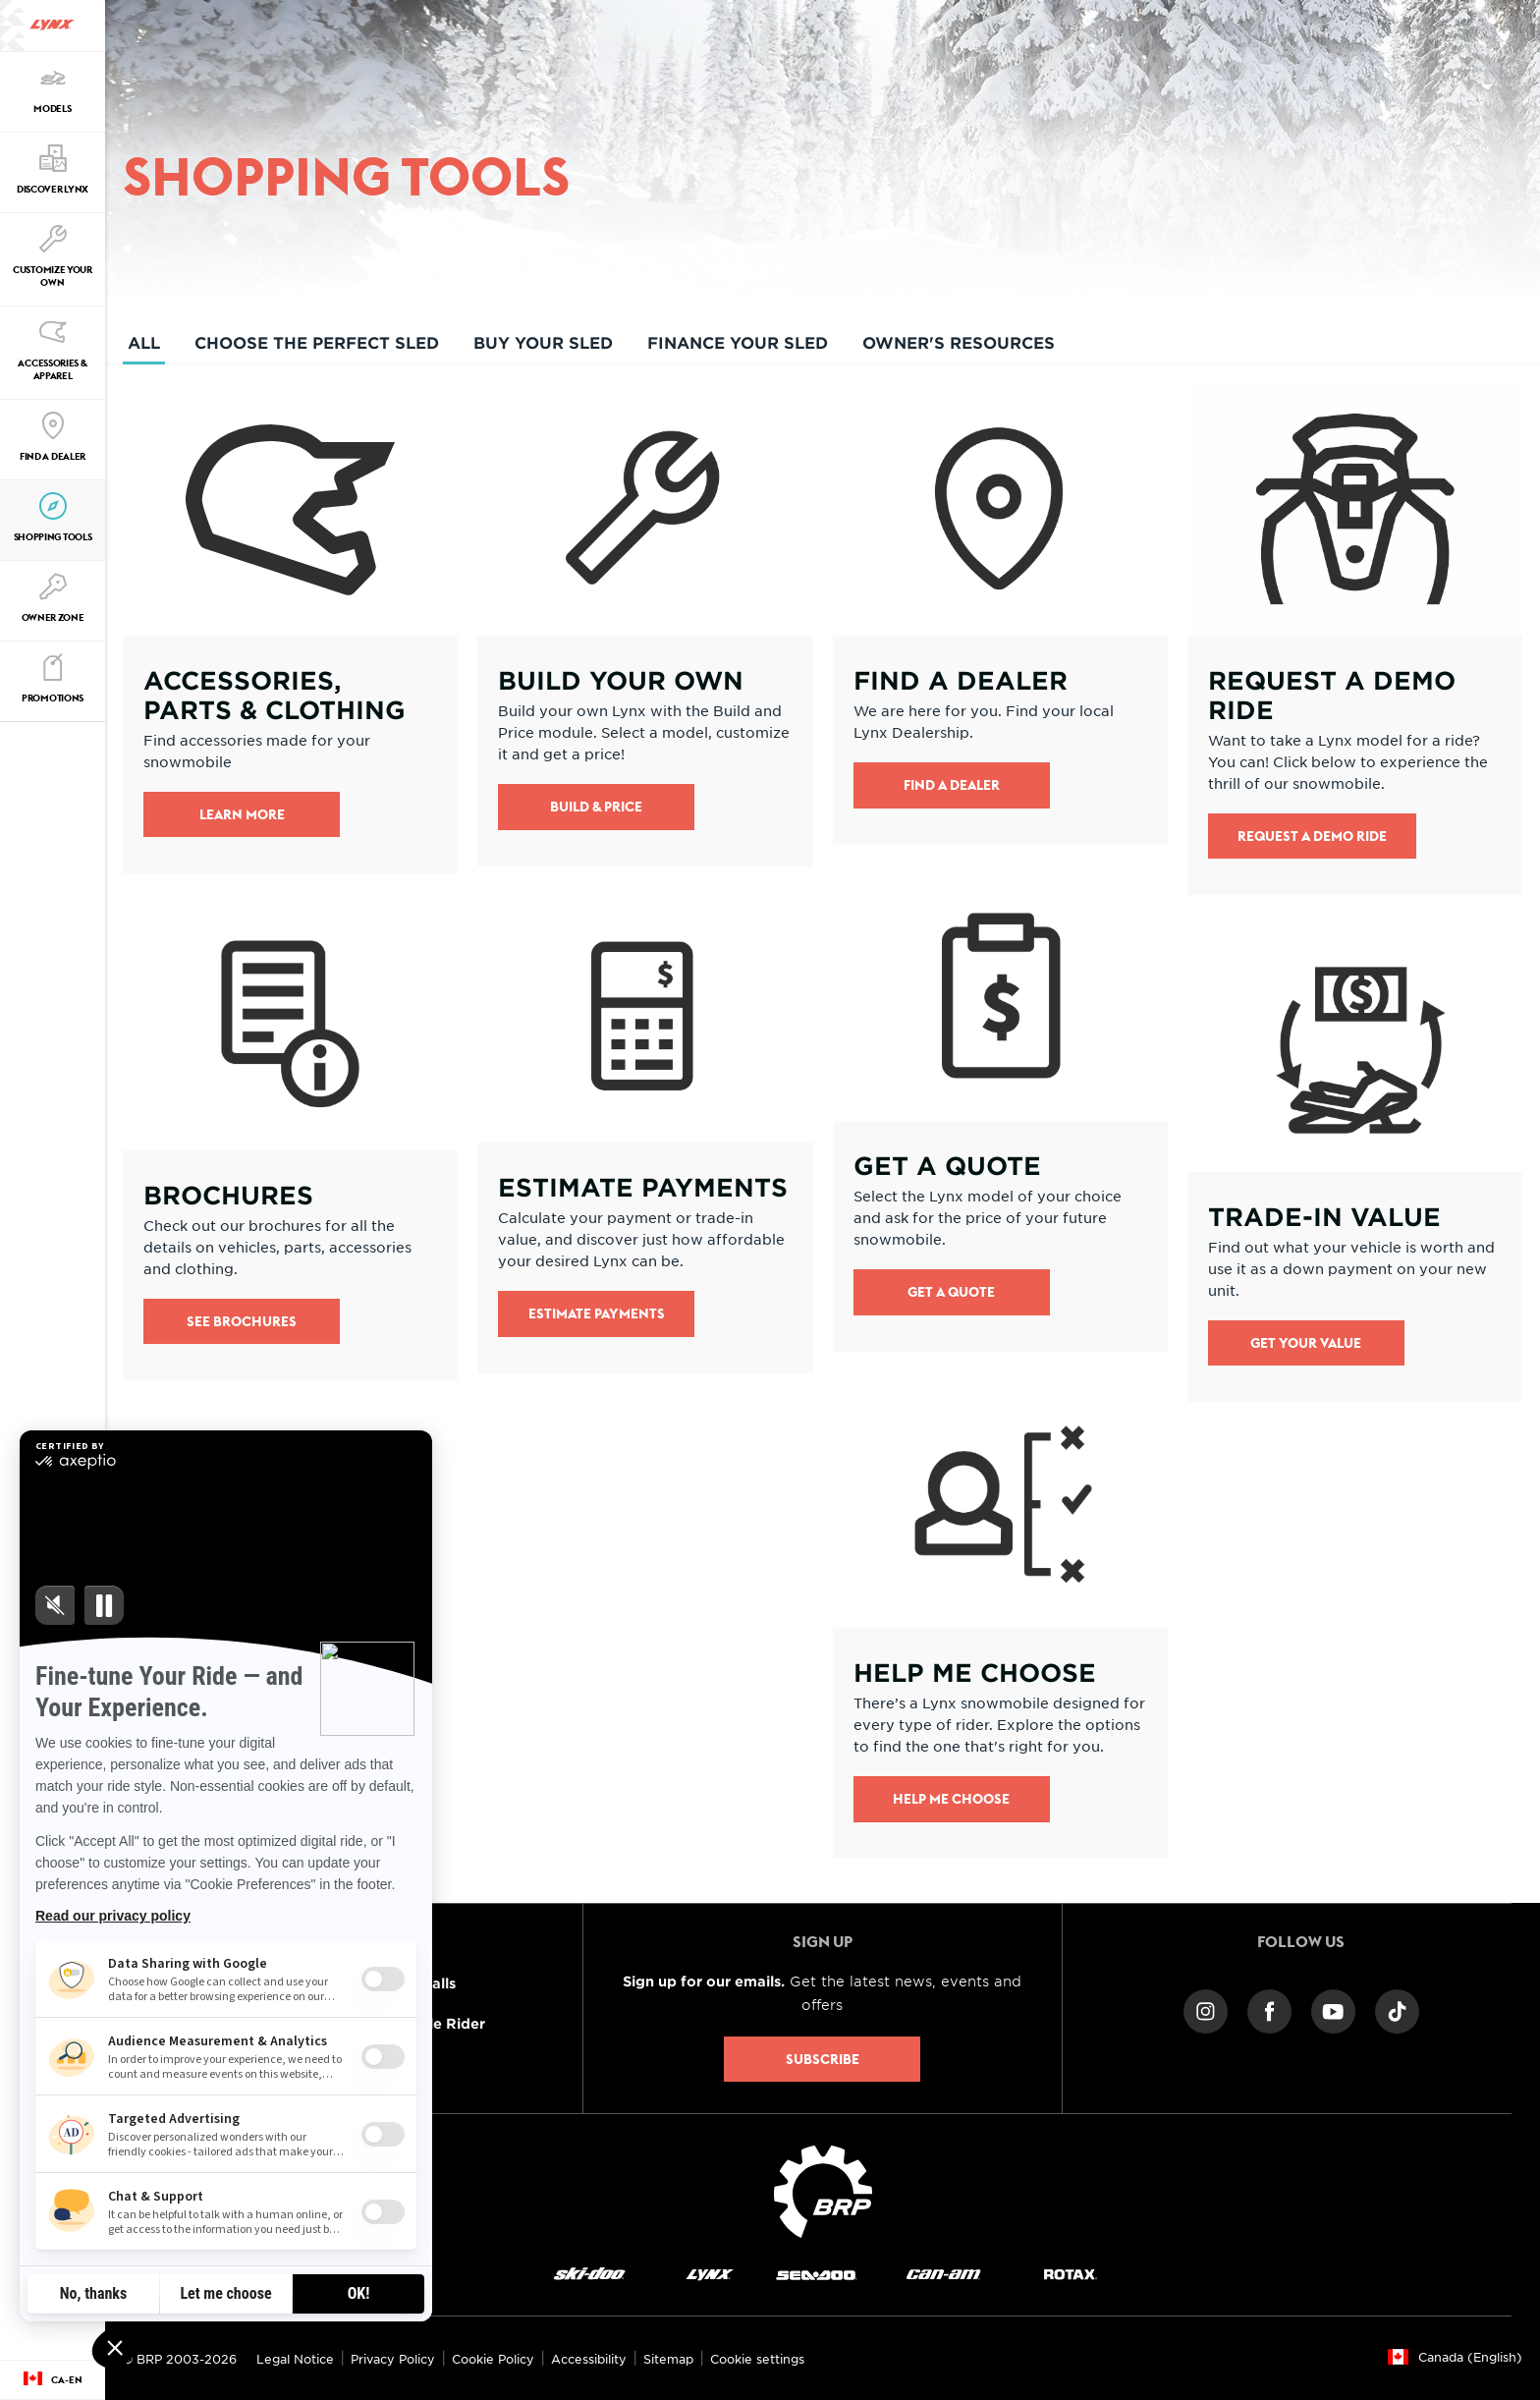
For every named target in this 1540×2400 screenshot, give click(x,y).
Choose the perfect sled (316, 342)
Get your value (1305, 1343)
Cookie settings (757, 2359)
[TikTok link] (1397, 2009)
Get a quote (951, 1292)
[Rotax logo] (1070, 2273)
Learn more (242, 814)
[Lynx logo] (52, 25)
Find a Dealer (952, 785)
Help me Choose (951, 1799)
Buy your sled (543, 342)
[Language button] (52, 2380)
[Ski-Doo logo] (589, 2273)
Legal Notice (295, 2359)
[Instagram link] (1205, 2009)
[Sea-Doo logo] (815, 2273)
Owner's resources (958, 342)
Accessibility (589, 2359)
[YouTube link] (1333, 2009)
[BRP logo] (823, 2189)
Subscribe (822, 2059)
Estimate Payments (596, 1313)
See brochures (242, 1321)
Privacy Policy (393, 2359)
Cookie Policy (493, 2359)
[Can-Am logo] (943, 2273)
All (144, 348)
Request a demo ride (1312, 836)
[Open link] (290, 629)
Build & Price (596, 806)
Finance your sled (737, 342)
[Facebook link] (1269, 2009)
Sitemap (668, 2359)
